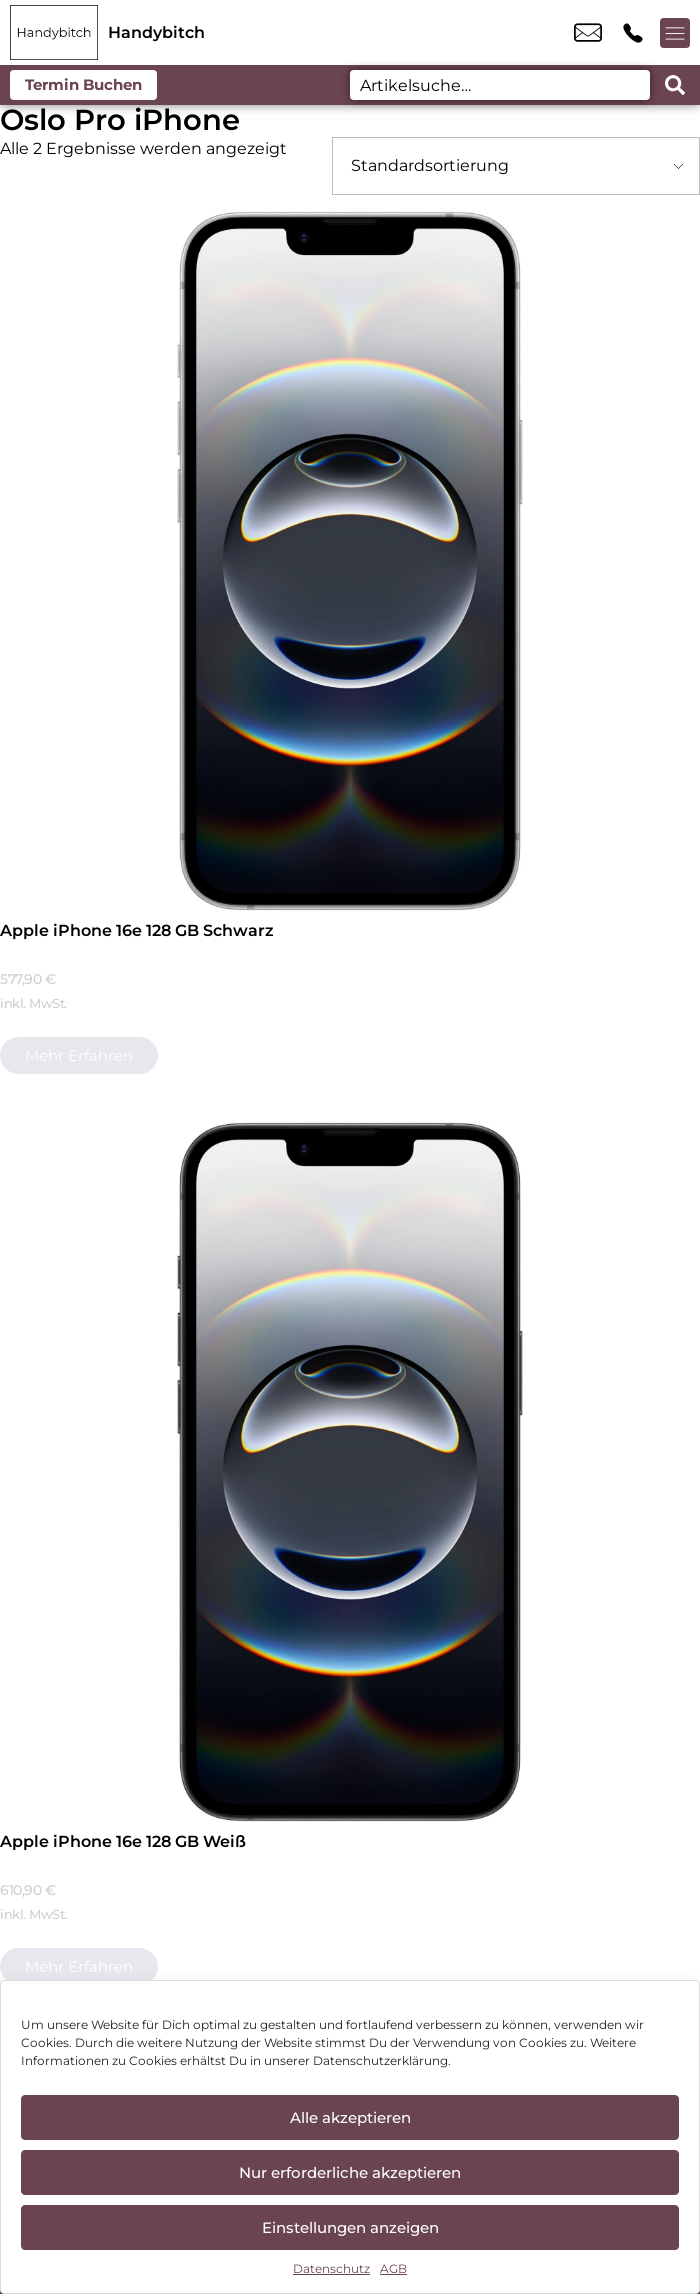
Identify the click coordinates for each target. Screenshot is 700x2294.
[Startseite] (54, 32)
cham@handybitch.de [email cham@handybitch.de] (588, 33)
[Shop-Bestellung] (516, 166)
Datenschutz (331, 2268)
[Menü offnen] (675, 33)
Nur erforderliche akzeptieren (350, 2172)
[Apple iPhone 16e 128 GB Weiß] (350, 1472)
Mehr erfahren (79, 1055)
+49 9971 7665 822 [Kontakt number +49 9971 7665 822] (633, 33)
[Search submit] (675, 85)
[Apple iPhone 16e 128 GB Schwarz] (350, 561)
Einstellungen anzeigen (350, 2227)
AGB (393, 2268)
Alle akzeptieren (350, 2117)
